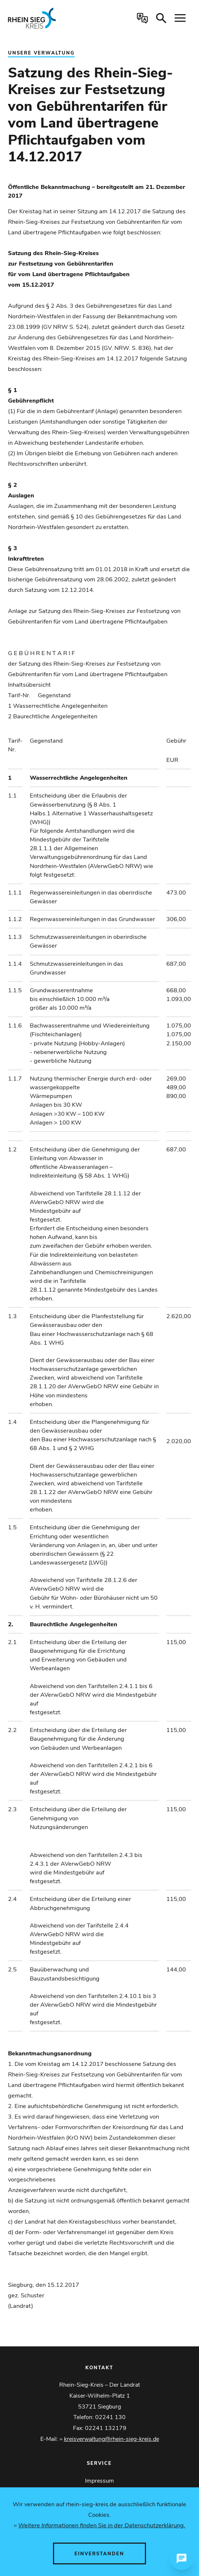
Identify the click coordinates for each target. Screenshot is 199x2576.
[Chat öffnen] (181, 2558)
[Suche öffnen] (161, 18)
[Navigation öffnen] (180, 18)
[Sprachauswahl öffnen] (142, 18)
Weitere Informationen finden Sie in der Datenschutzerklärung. (101, 2525)
